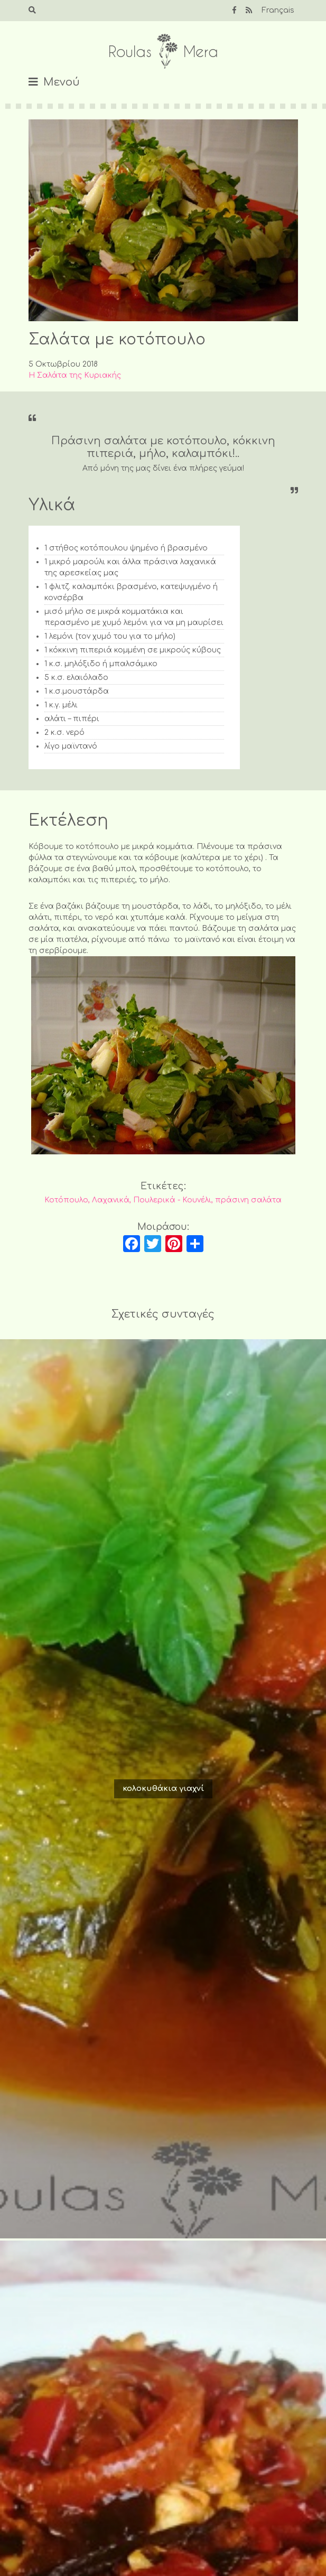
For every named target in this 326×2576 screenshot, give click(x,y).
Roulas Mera (163, 51)
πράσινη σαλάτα (248, 1200)
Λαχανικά (110, 1200)
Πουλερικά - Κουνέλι (172, 1200)
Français (278, 10)
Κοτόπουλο (66, 1200)
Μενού (61, 82)
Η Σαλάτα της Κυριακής (75, 375)
